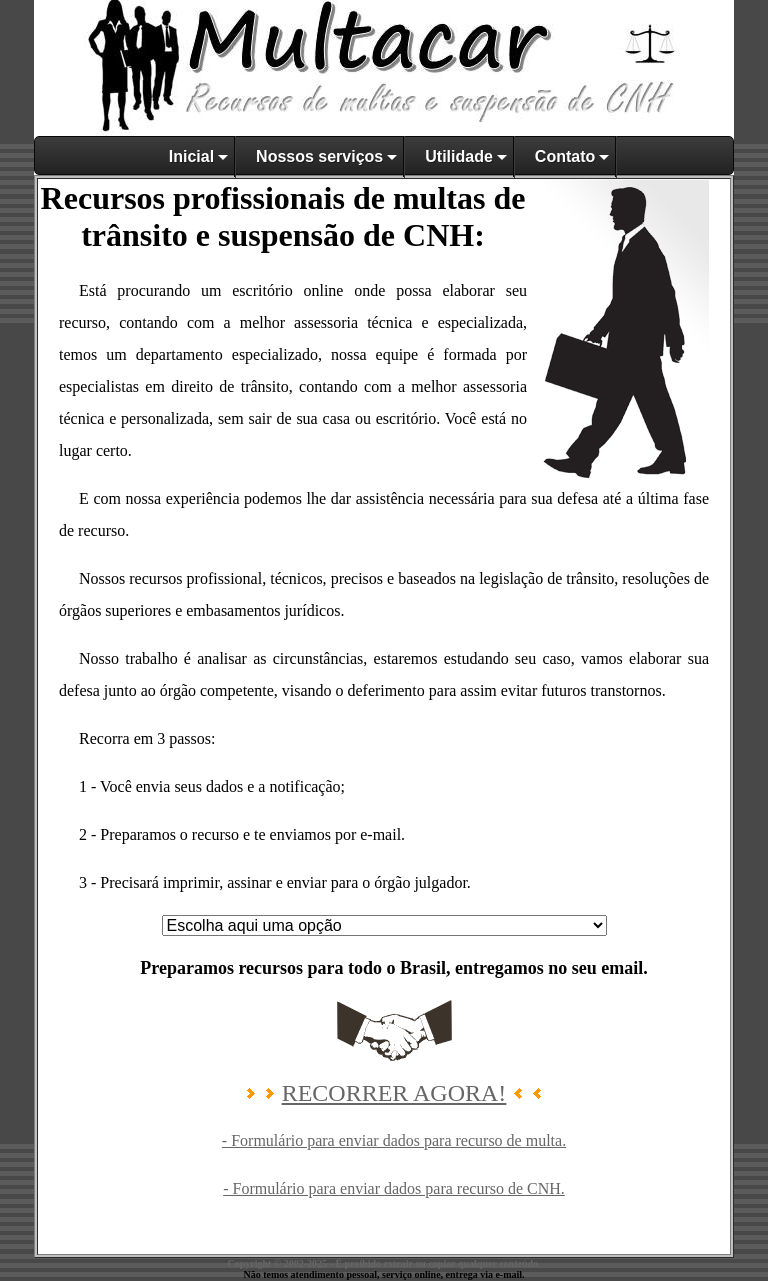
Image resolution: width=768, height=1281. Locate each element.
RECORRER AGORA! (394, 1093)
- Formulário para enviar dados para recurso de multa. (394, 1140)
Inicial (191, 156)
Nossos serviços (319, 156)
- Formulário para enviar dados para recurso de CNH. (394, 1188)
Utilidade (459, 156)
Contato (565, 156)
